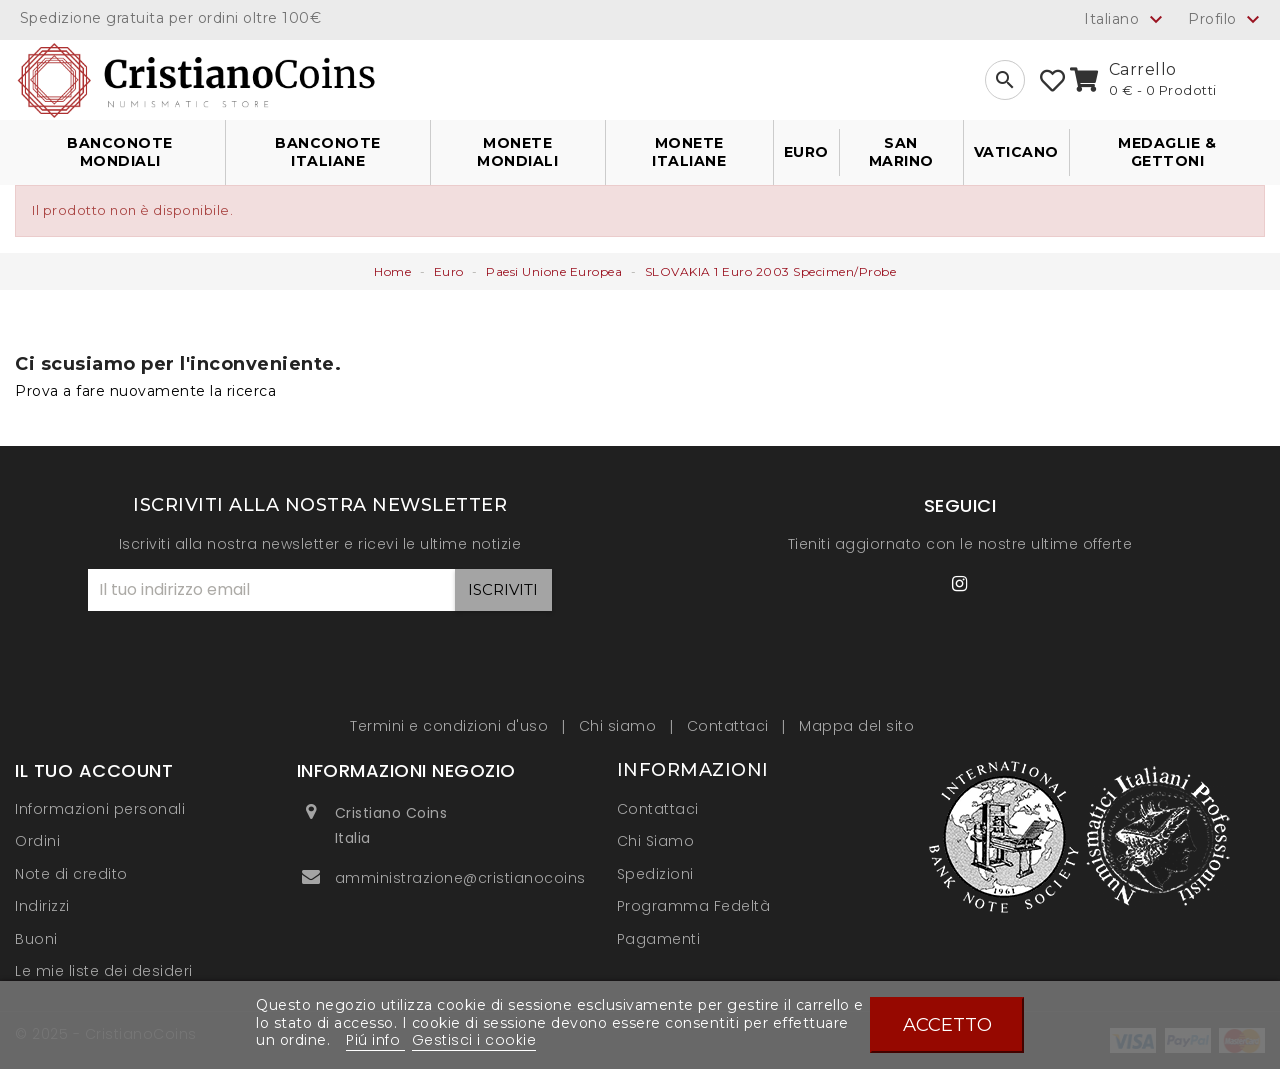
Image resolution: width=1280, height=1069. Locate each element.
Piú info (375, 1040)
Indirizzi (42, 906)
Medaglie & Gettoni (1167, 152)
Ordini (37, 841)
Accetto (947, 1024)
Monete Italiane (689, 152)
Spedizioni (655, 874)
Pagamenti (659, 939)
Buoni (36, 939)
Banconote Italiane (328, 152)
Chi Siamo (656, 841)
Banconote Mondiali (120, 152)
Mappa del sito (856, 726)
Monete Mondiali (517, 152)
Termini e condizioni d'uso (451, 726)
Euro (806, 152)
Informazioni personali (100, 809)
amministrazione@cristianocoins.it (467, 878)
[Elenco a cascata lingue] (1126, 19)
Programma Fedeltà (694, 906)
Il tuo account (94, 770)
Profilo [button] (1226, 20)
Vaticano (1016, 152)
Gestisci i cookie (474, 1040)
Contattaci (730, 726)
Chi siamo (620, 726)
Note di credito (71, 874)
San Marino (901, 152)
